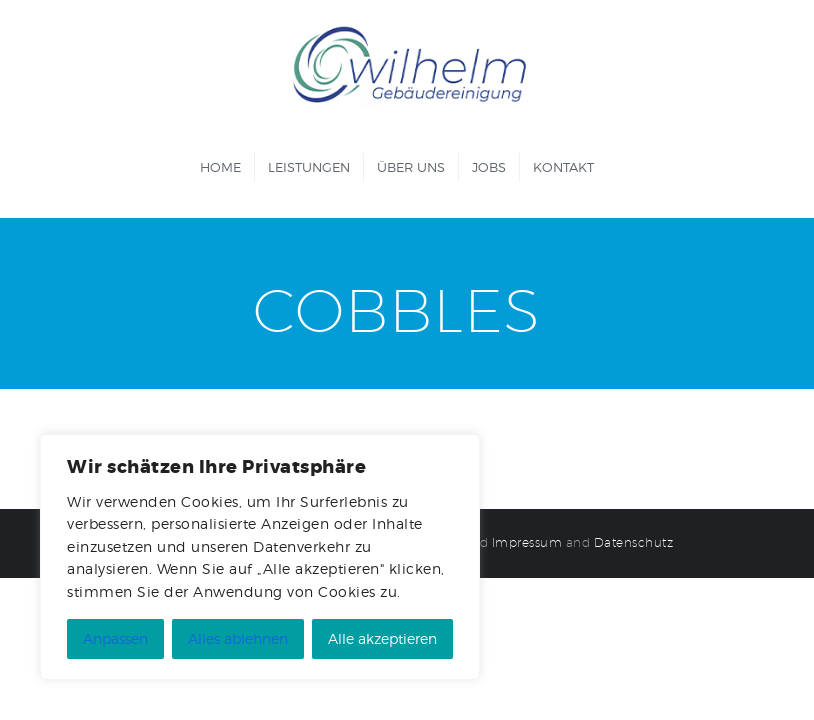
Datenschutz (634, 542)
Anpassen (115, 638)
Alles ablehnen (238, 638)
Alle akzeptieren (382, 638)
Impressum (527, 542)
